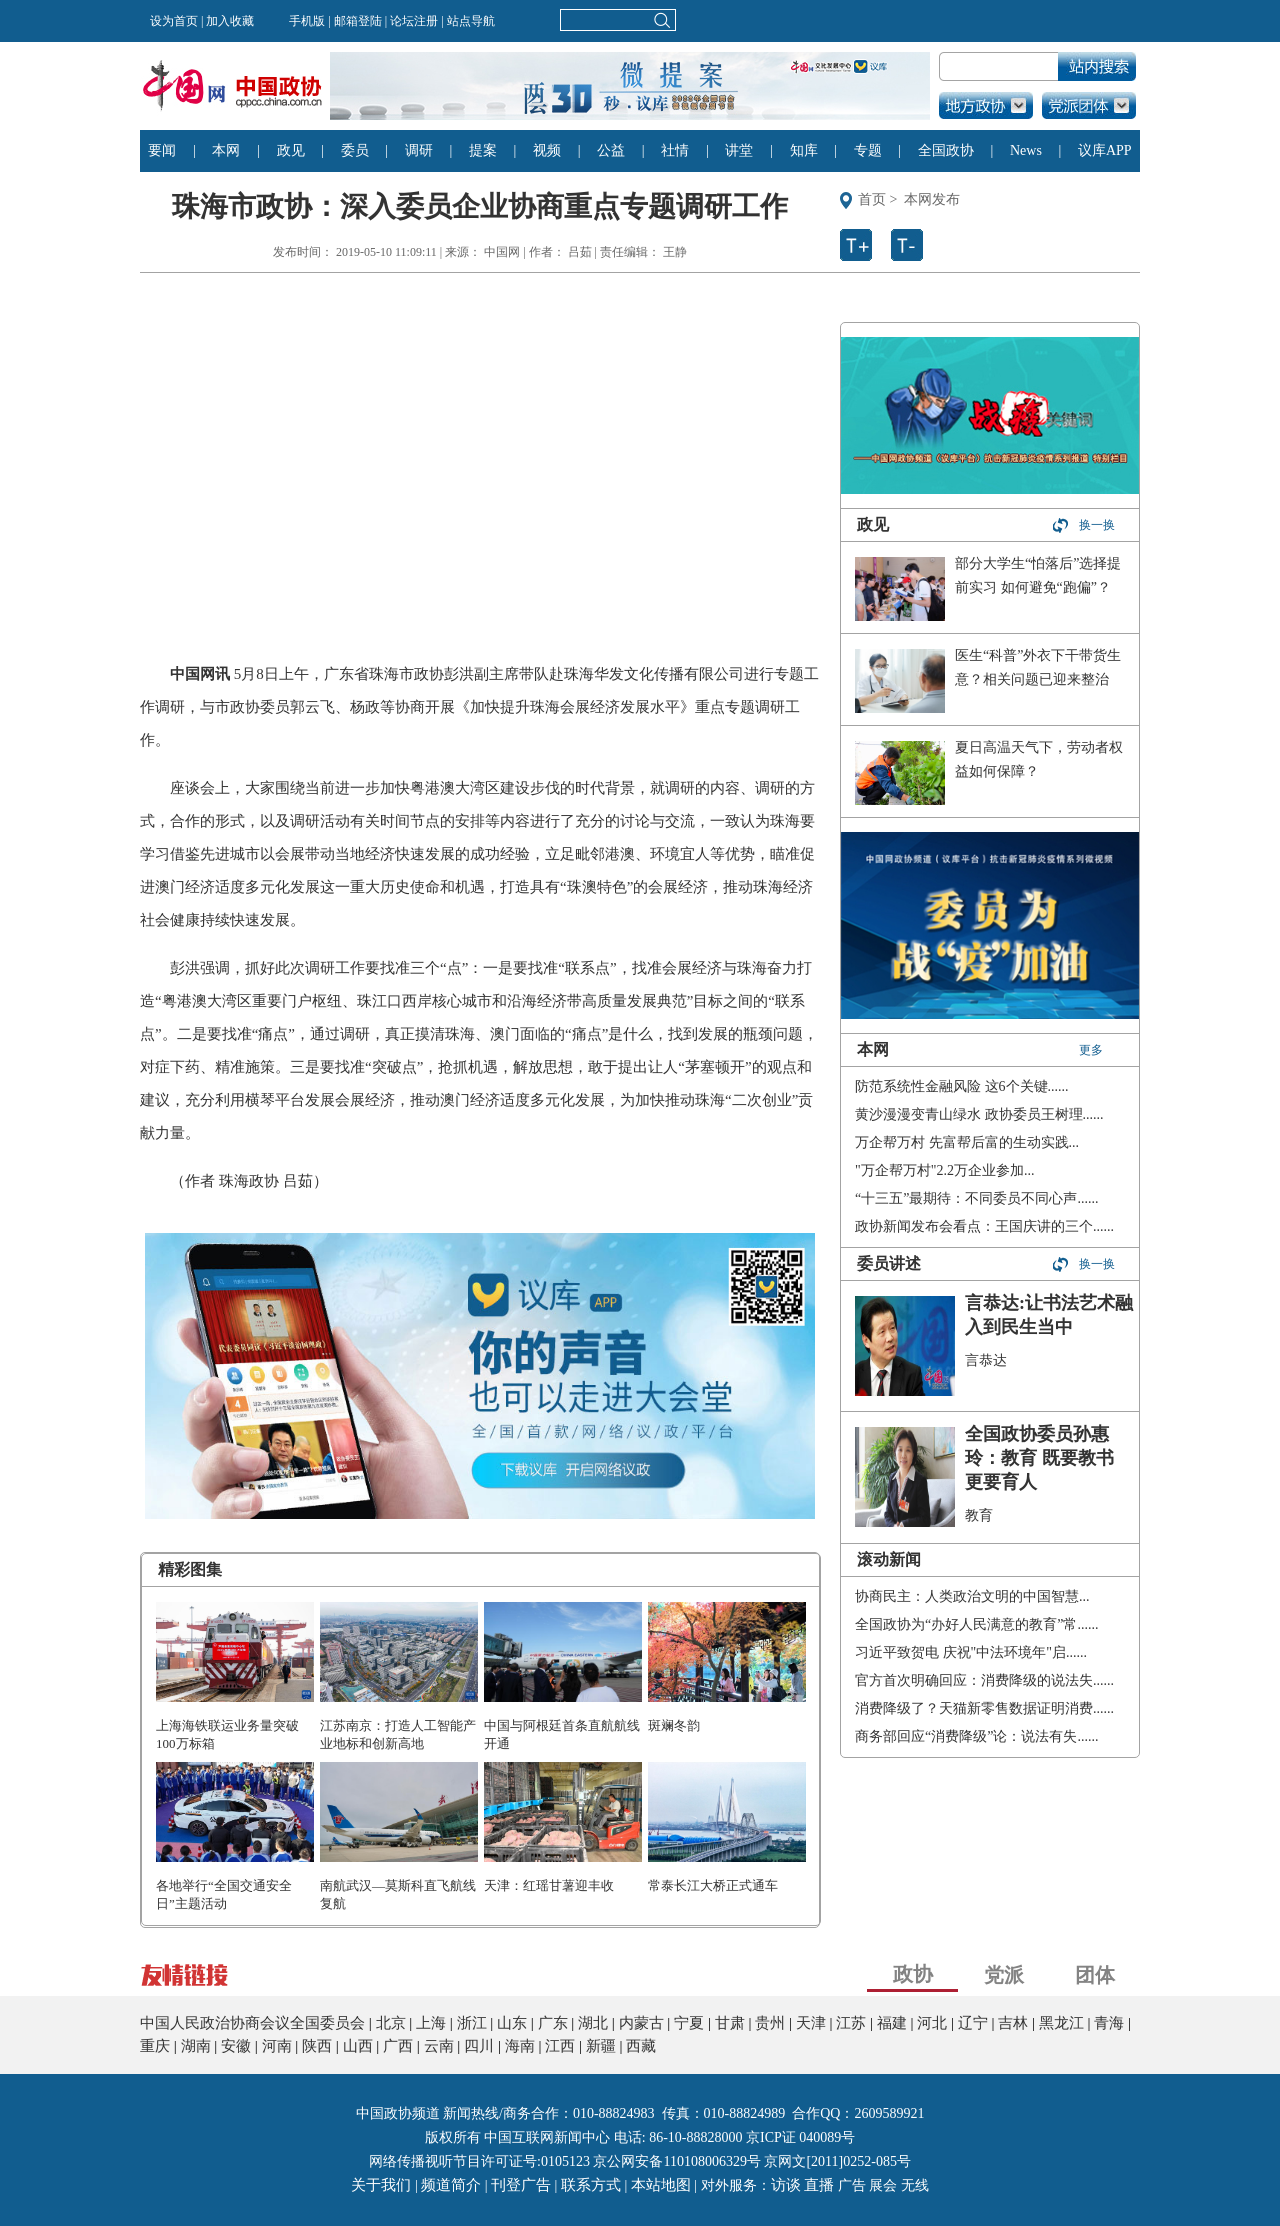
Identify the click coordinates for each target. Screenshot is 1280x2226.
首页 (872, 199)
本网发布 (932, 199)
